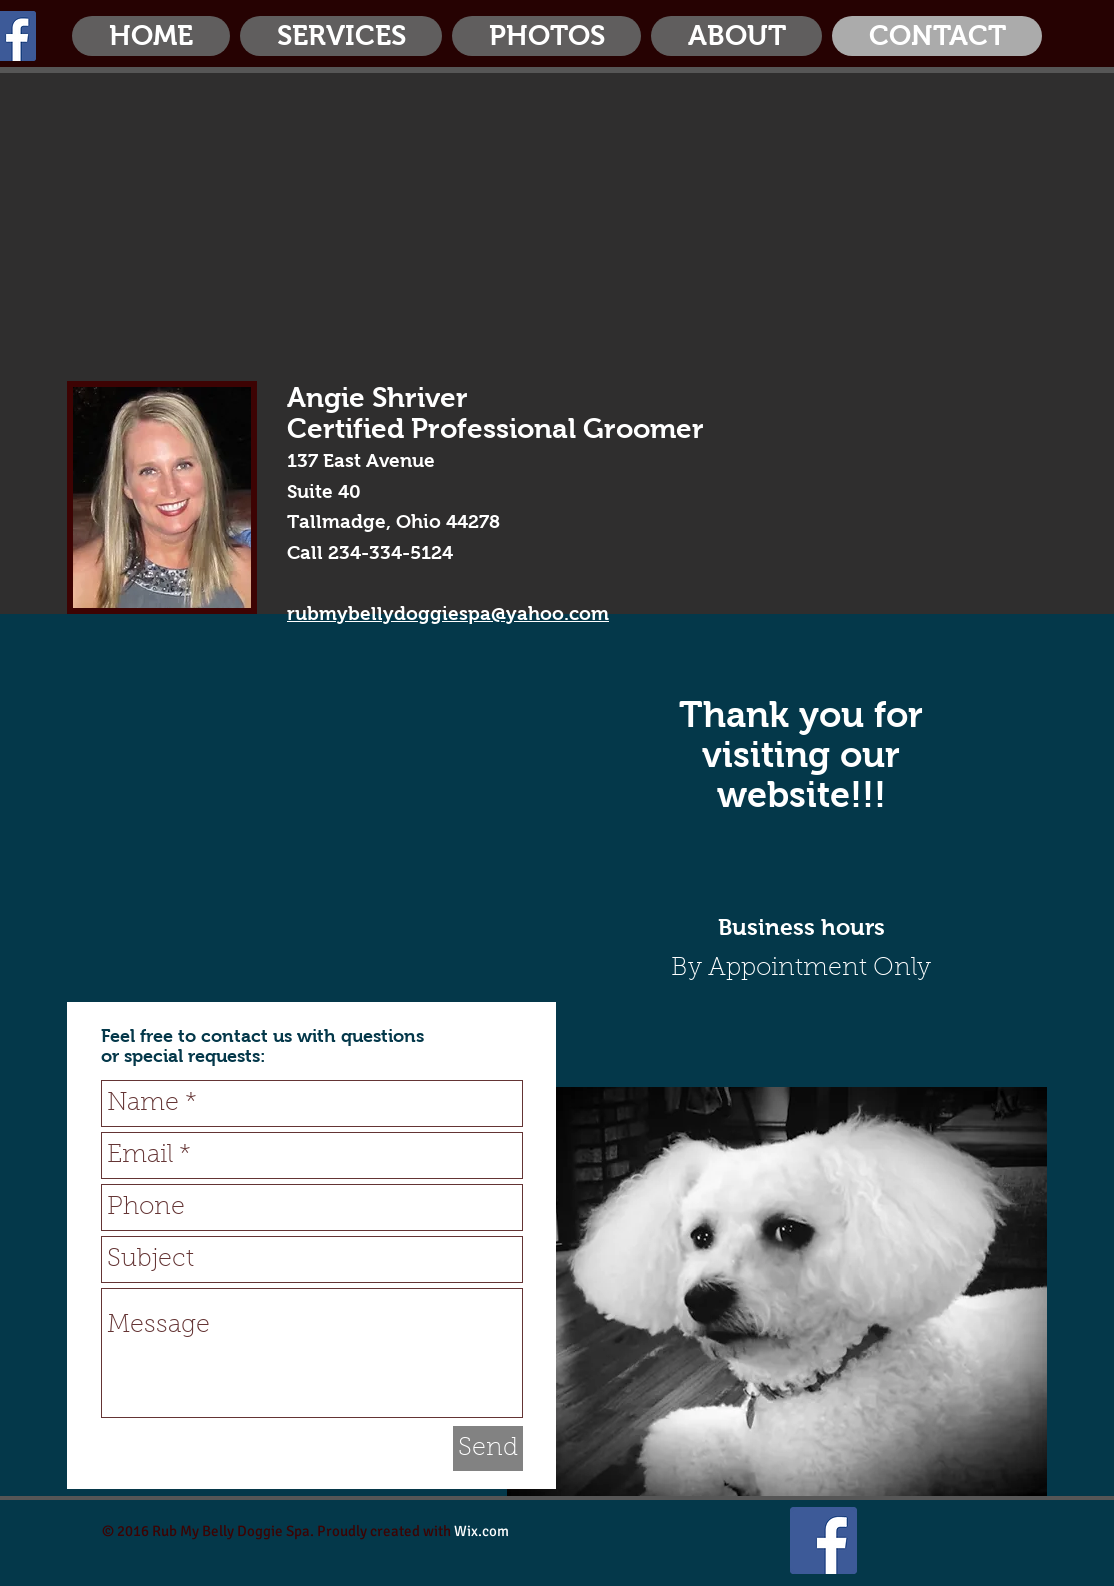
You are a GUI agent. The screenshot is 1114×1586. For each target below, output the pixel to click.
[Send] (488, 1448)
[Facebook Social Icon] (823, 1540)
